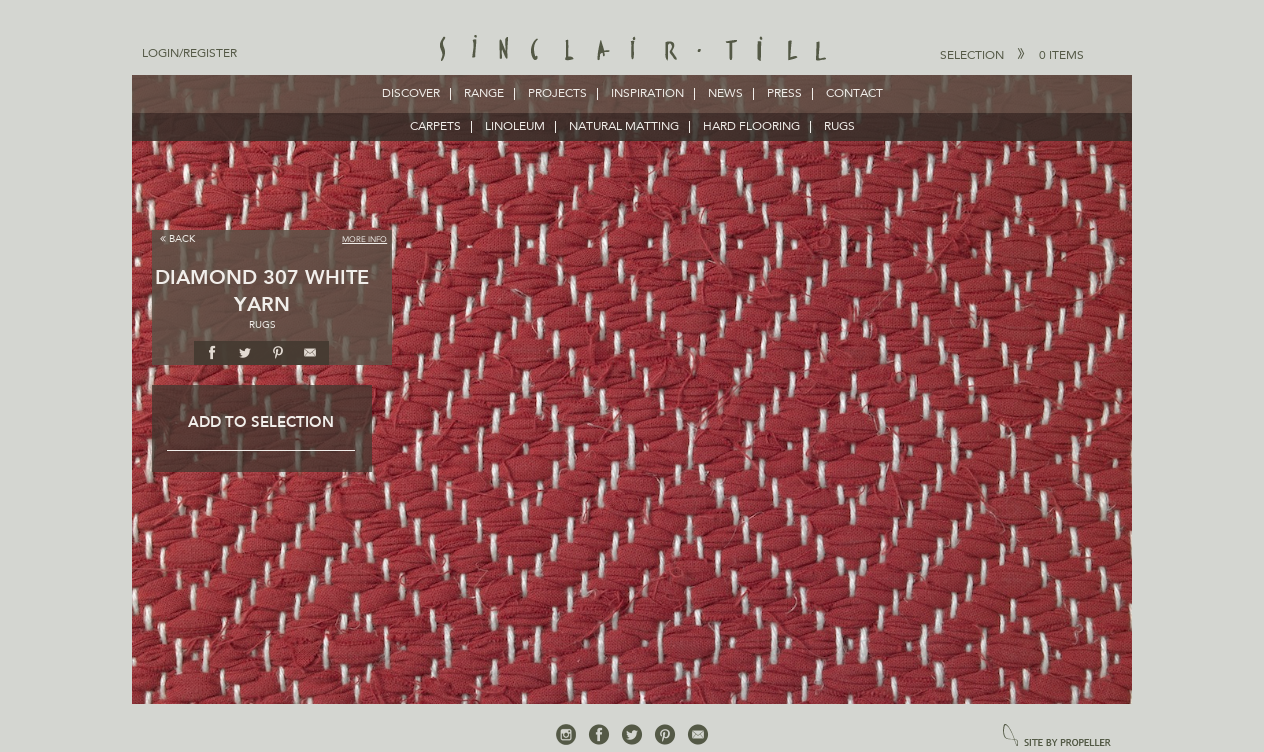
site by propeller (1057, 736)
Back (177, 238)
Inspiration (647, 94)
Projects (557, 94)
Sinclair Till (632, 50)
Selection (1012, 55)
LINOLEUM (515, 127)
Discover (411, 94)
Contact (854, 94)
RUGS (839, 127)
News (725, 94)
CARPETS (435, 127)
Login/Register (189, 54)
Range (484, 94)
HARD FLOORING (751, 127)
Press (784, 94)
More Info (364, 240)
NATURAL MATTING (624, 127)
